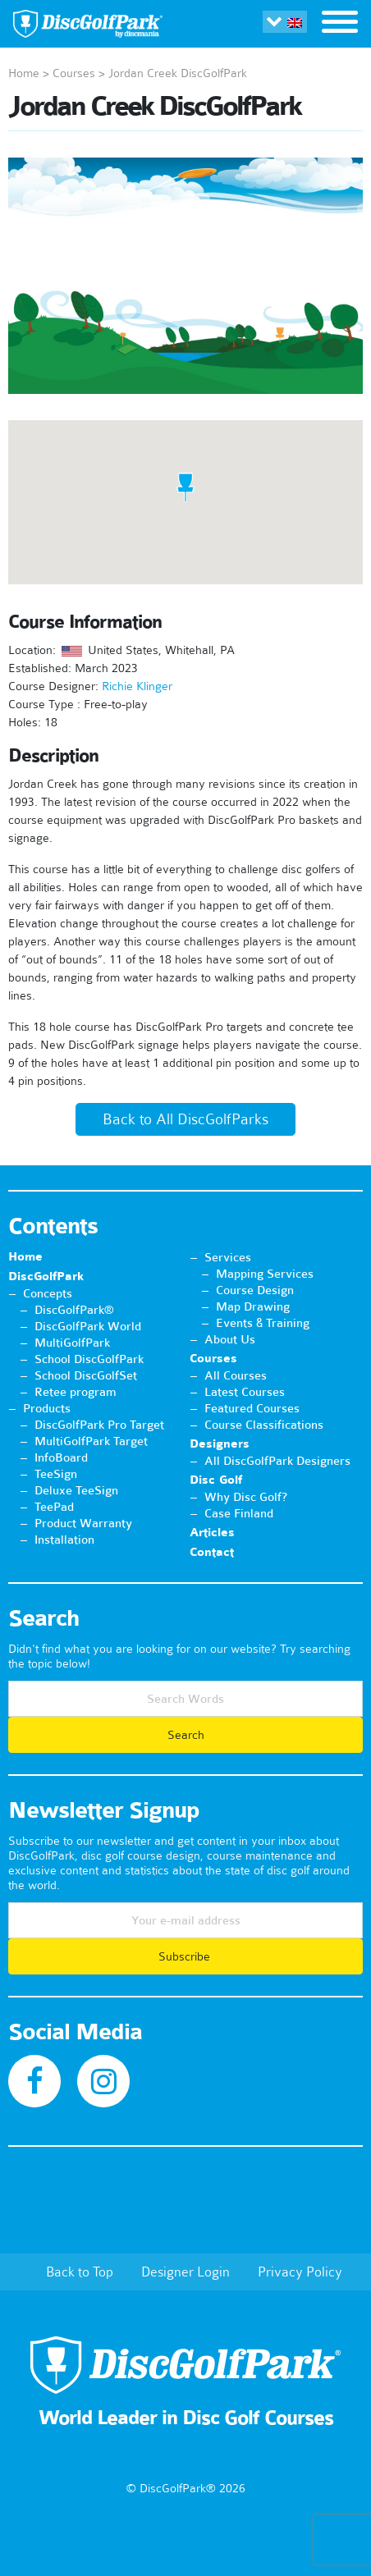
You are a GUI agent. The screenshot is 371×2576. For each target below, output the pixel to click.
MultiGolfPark (72, 1342)
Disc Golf (216, 1480)
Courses (74, 73)
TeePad (54, 1506)
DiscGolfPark (46, 1276)
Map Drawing (253, 1306)
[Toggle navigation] (340, 24)
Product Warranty (83, 1523)
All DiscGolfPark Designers (277, 1460)
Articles (212, 1532)
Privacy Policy (300, 2271)
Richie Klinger (137, 686)
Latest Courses (244, 1391)
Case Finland (238, 1513)
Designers (220, 1444)
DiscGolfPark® (74, 1309)
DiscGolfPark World (87, 1326)
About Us (229, 1339)
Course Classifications (263, 1424)
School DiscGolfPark (89, 1359)
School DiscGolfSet (85, 1375)
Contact (212, 1552)
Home (23, 73)
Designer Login (185, 2271)
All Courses (235, 1375)
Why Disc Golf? (245, 1496)
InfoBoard (61, 1457)
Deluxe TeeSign (76, 1490)
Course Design (255, 1290)
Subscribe (185, 1956)
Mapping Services (265, 1273)
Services (227, 1257)
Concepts (47, 1293)
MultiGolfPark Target (91, 1441)
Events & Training (262, 1322)
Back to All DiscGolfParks (185, 1119)
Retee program (75, 1391)
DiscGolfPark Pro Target (99, 1424)
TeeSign (55, 1473)
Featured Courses (252, 1408)
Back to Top (79, 2271)
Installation (64, 1539)
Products (47, 1408)
